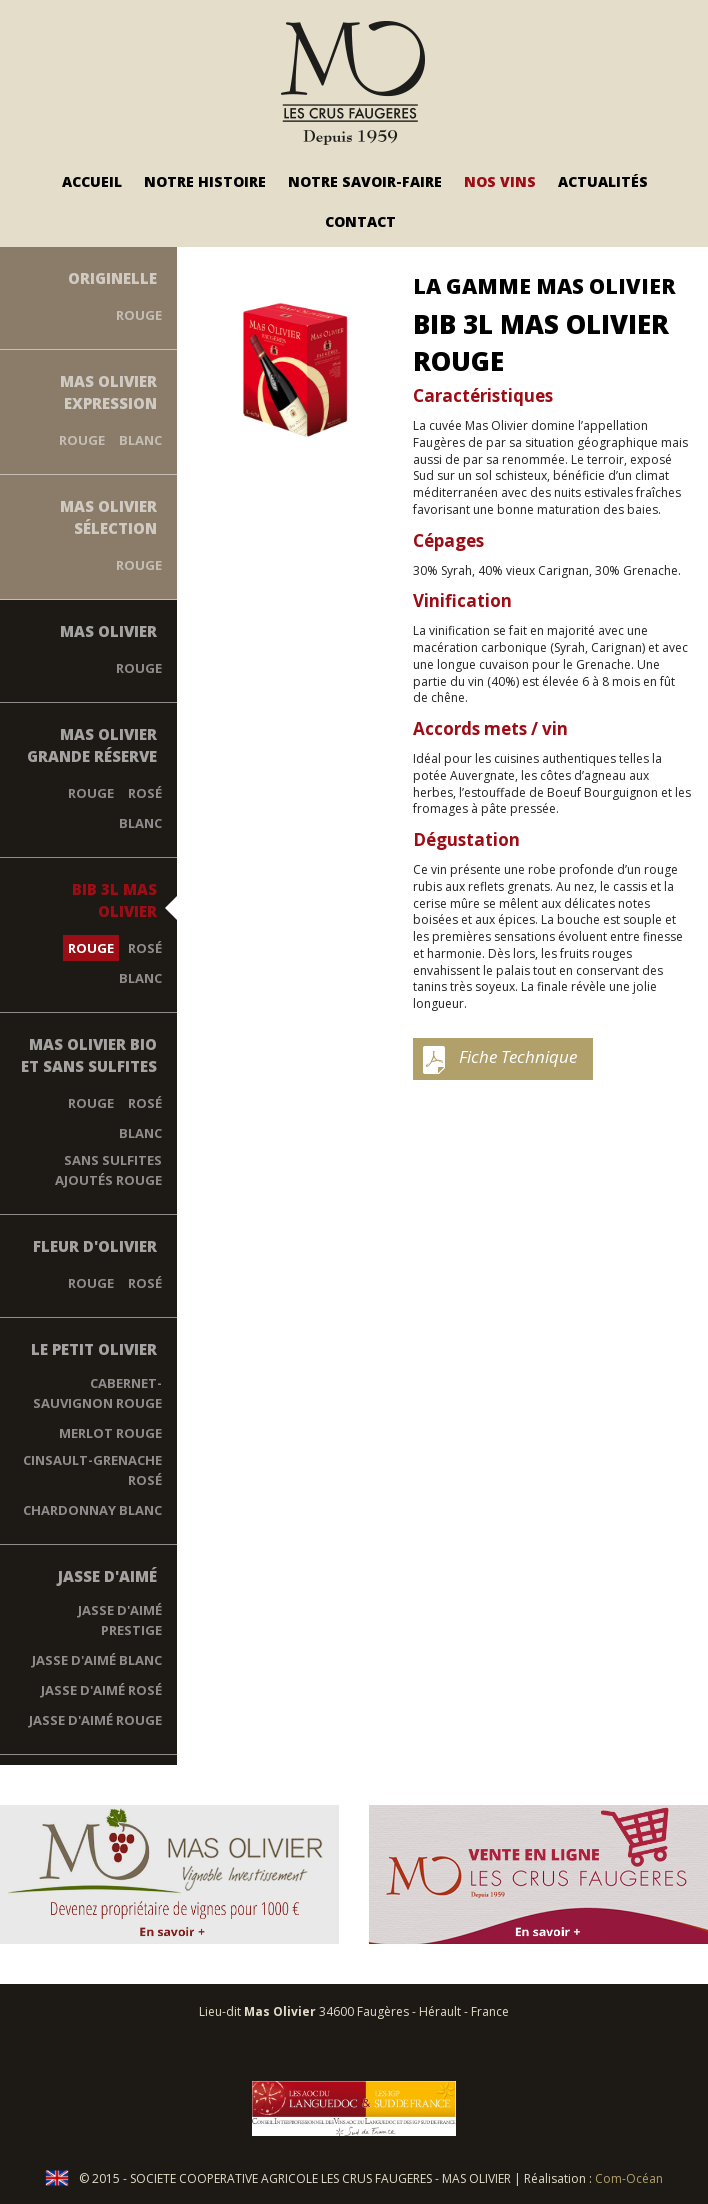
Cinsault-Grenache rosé (92, 1470)
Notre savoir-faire (365, 181)
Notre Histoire (205, 181)
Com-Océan (629, 2178)
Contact (360, 221)
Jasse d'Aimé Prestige (120, 1620)
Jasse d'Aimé (107, 1576)
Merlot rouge (110, 1433)
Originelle (112, 278)
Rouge (139, 315)
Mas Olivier (108, 631)
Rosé (145, 793)
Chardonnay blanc (92, 1510)
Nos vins (500, 181)
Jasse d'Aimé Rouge (95, 1720)
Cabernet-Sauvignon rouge (97, 1393)
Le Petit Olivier (94, 1349)
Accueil (92, 181)
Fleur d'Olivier (95, 1246)
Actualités (603, 181)
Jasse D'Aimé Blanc (97, 1660)
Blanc (140, 440)
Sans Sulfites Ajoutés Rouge (108, 1170)
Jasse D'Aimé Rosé (101, 1690)
